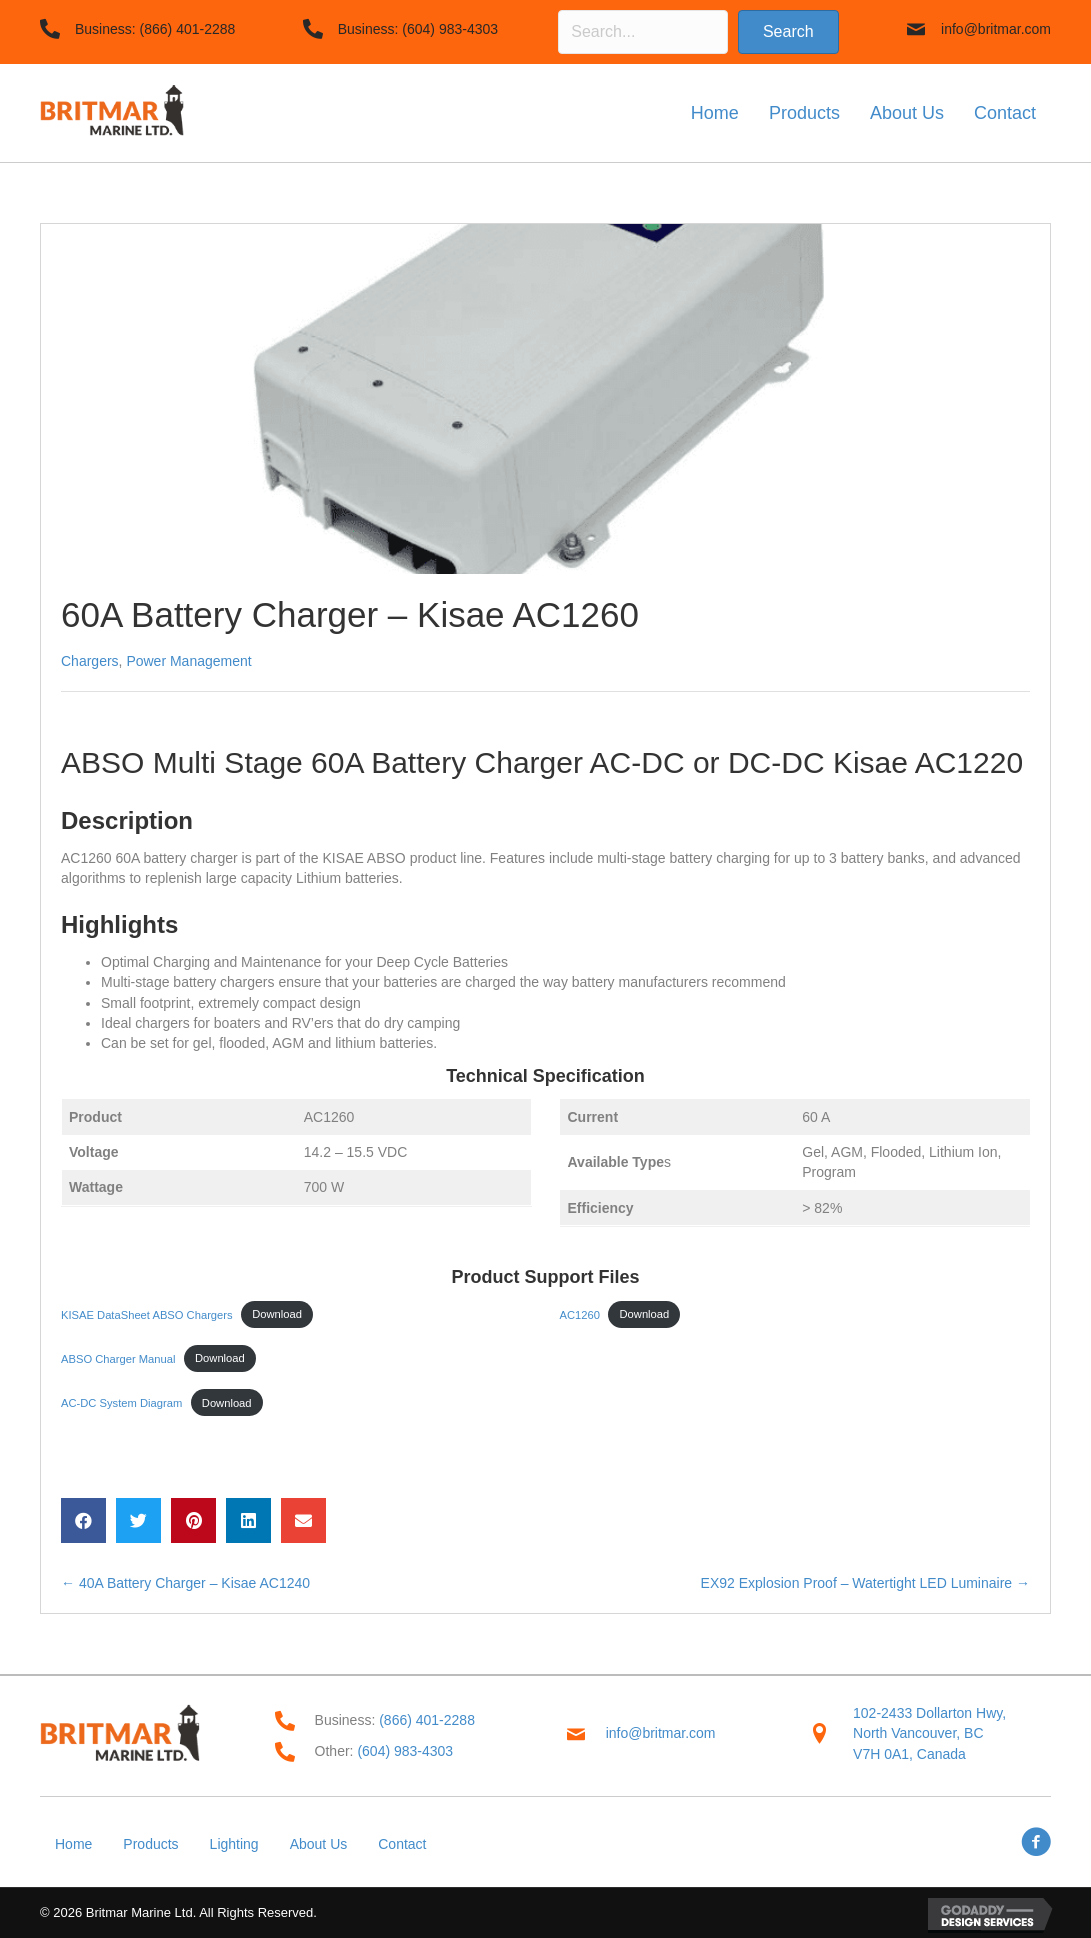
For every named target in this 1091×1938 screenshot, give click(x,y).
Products (150, 1844)
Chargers (90, 661)
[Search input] (643, 32)
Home (73, 1844)
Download (277, 1314)
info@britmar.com (996, 29)
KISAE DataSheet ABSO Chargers (147, 1314)
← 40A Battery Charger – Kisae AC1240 (185, 1583)
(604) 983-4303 (450, 29)
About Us (319, 1844)
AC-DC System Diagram (121, 1403)
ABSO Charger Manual (118, 1358)
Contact (402, 1844)
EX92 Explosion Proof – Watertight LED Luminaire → (865, 1583)
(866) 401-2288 (188, 29)
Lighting (234, 1844)
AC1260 (580, 1314)
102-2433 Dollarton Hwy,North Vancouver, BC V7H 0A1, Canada (929, 1733)
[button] (788, 32)
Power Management (188, 661)
